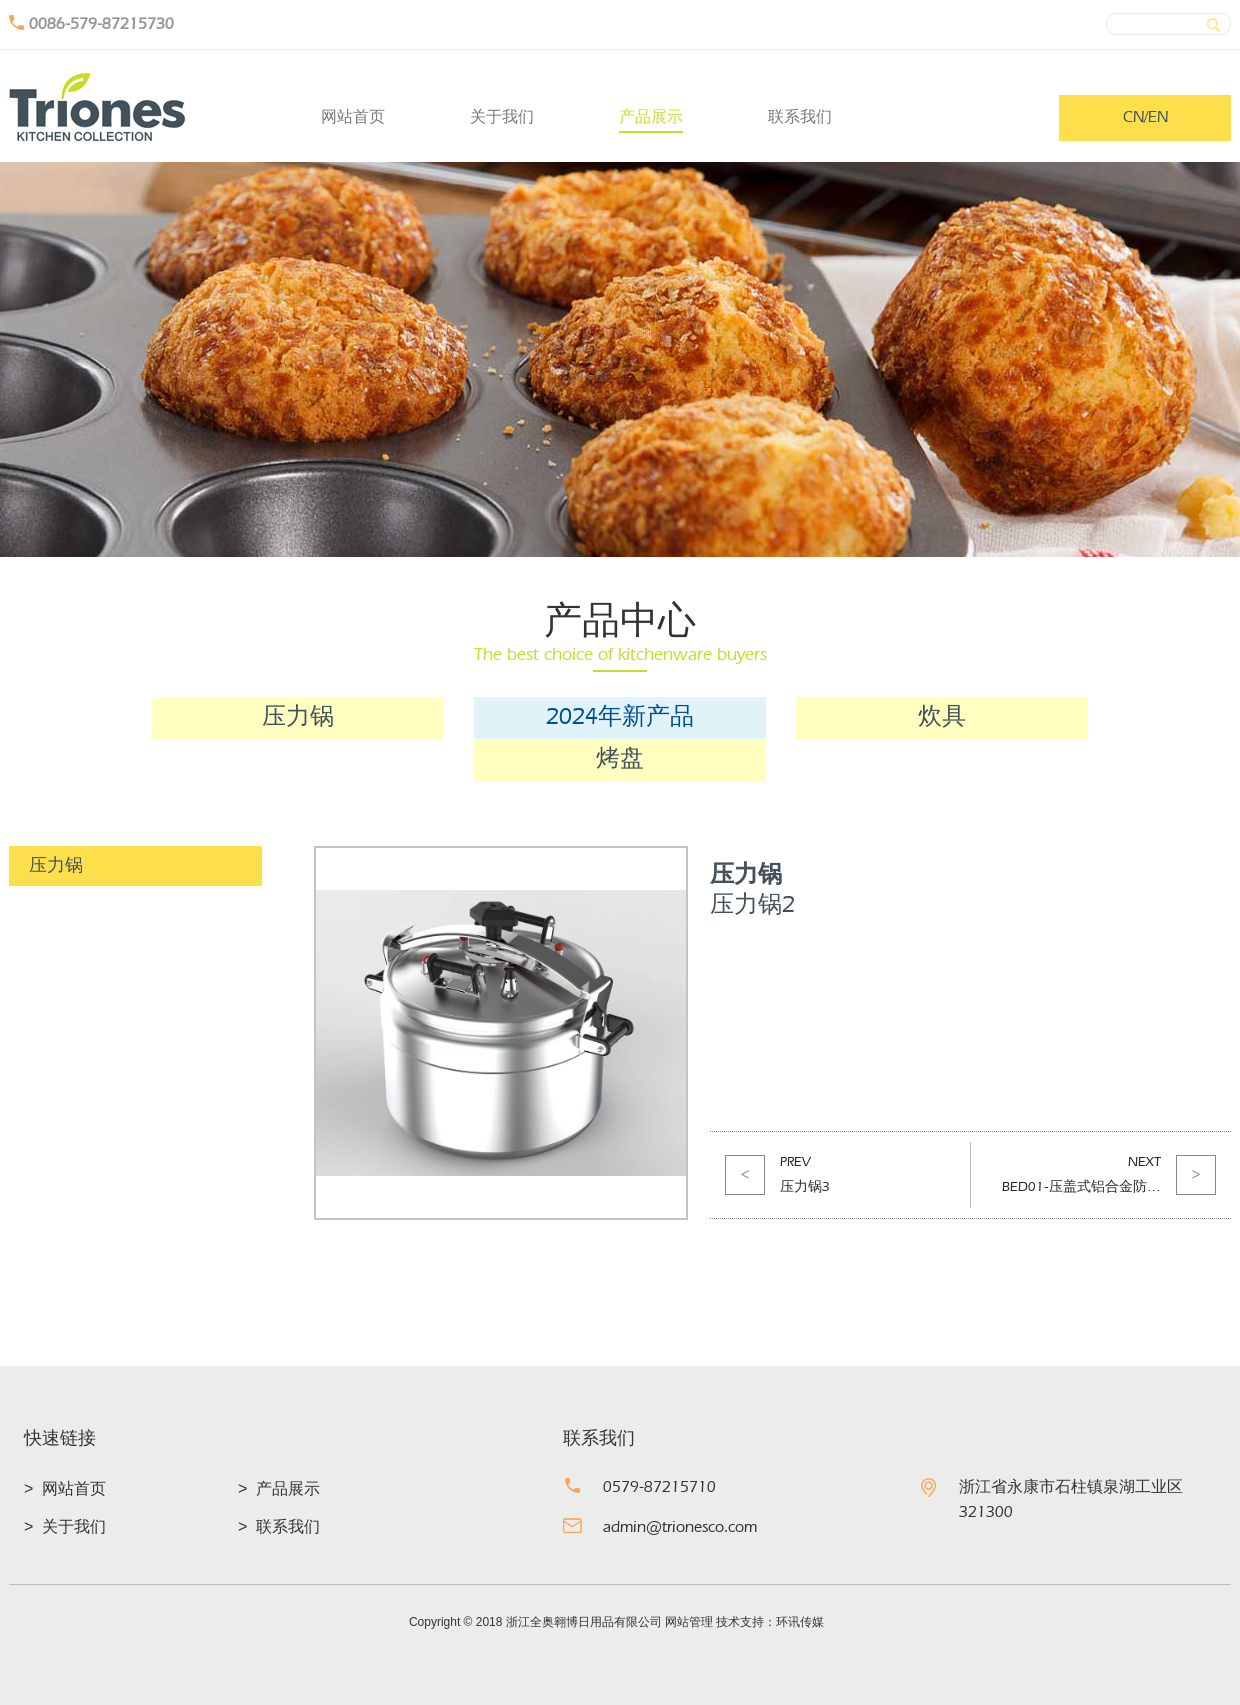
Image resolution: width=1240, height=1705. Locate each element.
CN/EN (1145, 118)
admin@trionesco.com (680, 1528)
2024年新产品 (620, 718)
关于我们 (502, 116)
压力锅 (298, 718)
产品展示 (651, 116)
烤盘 (620, 760)
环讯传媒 (800, 1622)
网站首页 (353, 116)
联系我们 (800, 116)
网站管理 (689, 1622)
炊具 (942, 718)
